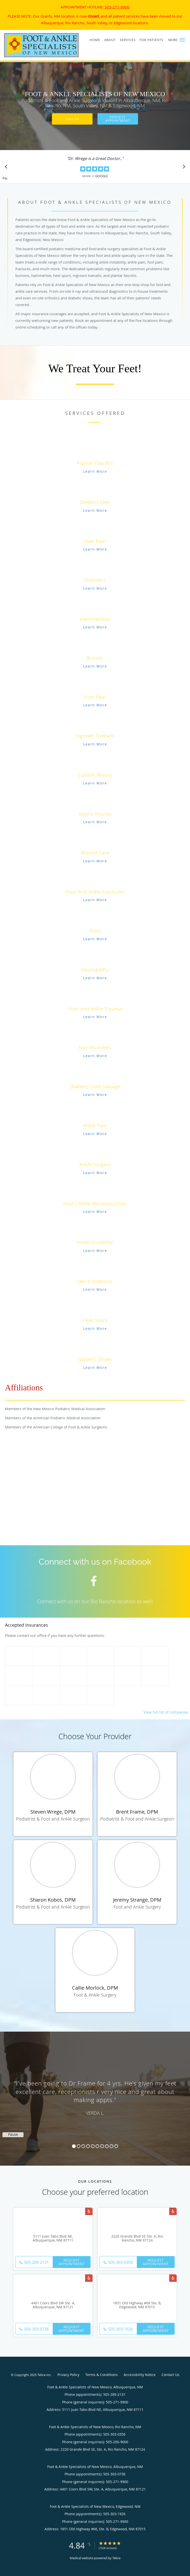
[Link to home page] (55, 45)
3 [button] (83, 2146)
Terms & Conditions (101, 2374)
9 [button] (111, 2146)
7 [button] (102, 2146)
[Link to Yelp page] (89, 2211)
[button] (182, 40)
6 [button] (97, 2146)
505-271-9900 (117, 6)
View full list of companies (165, 1712)
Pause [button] (4, 178)
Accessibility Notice (140, 2374)
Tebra (116, 2558)
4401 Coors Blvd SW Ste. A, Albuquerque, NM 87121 (53, 2305)
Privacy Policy (68, 2374)
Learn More (95, 471)
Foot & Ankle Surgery (95, 1995)
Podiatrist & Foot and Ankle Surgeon (53, 1818)
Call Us (72, 119)
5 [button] (92, 2146)
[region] (95, 2093)
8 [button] (106, 2146)
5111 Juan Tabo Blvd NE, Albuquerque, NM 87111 (53, 2238)
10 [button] (116, 2146)
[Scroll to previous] (7, 168)
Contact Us (170, 2374)
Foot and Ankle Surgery (137, 1907)
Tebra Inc (44, 2375)
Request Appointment (117, 118)
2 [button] (78, 2146)
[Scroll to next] (183, 168)
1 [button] (73, 2146)
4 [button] (88, 2146)
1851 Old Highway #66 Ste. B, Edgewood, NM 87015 (137, 2305)
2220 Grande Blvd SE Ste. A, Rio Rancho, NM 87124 (137, 2238)
